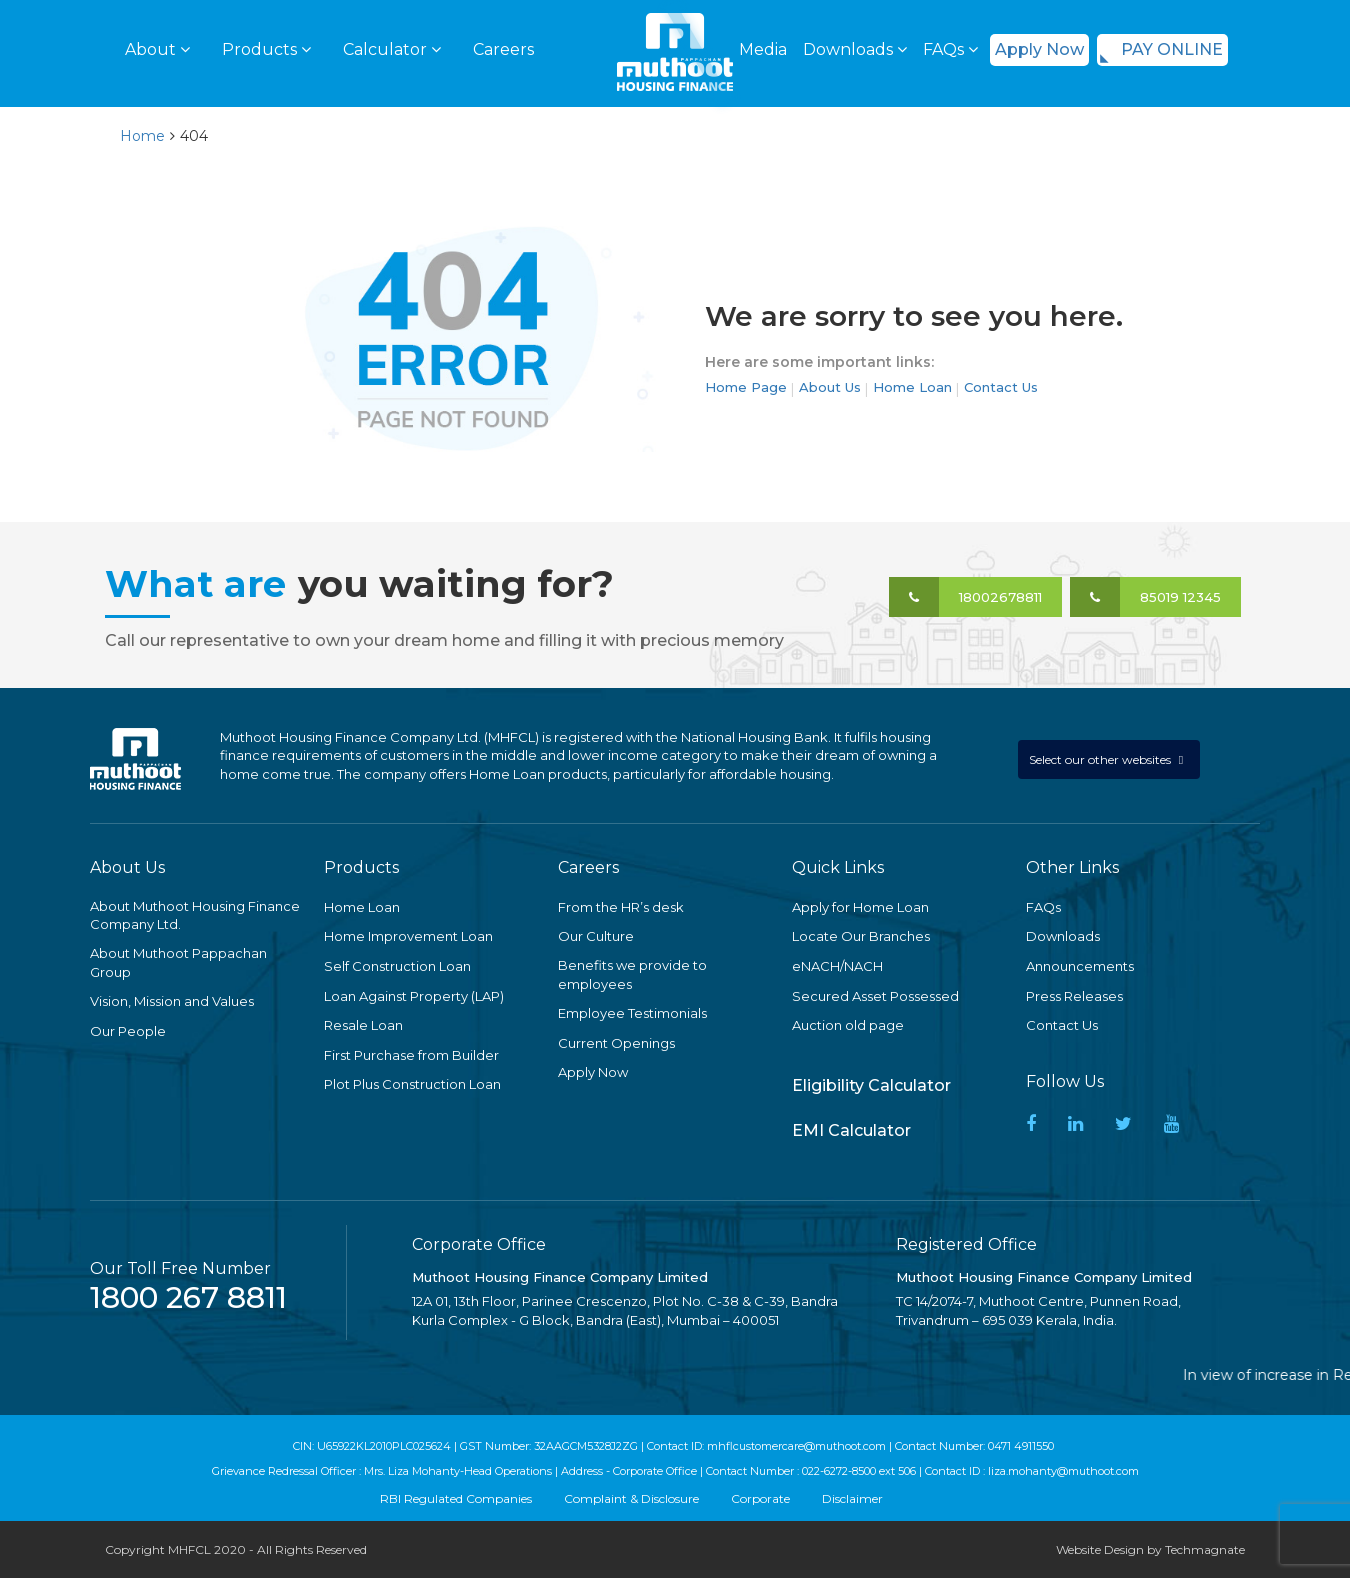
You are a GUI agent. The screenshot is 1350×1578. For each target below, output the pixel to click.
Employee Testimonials (632, 1013)
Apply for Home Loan (860, 907)
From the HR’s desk (621, 907)
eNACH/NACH (837, 966)
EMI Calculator (851, 1130)
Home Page (746, 387)
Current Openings (616, 1043)
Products (266, 49)
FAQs (950, 49)
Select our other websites (1101, 759)
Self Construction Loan (397, 966)
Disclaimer (852, 1498)
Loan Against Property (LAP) (414, 996)
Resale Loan (363, 1025)
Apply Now (1039, 49)
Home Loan (912, 387)
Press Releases (1074, 996)
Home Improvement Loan (408, 936)
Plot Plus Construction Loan (412, 1084)
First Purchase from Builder (411, 1055)
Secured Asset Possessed (875, 996)
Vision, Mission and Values (172, 1001)
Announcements (1080, 966)
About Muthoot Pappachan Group (178, 962)
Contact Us (1001, 387)
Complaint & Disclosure (631, 1498)
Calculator (392, 49)
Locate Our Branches (861, 936)
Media (763, 49)
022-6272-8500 (839, 1471)
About (157, 49)
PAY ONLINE (1172, 49)
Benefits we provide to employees (632, 974)
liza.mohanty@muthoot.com (1063, 1471)
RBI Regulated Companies (456, 1498)
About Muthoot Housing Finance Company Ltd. (195, 915)
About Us (830, 387)
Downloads (855, 49)
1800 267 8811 (188, 1297)
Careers (503, 49)
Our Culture (596, 936)
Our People (128, 1031)
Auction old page (848, 1025)
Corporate (760, 1498)
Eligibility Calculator (871, 1085)
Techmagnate (1205, 1549)
